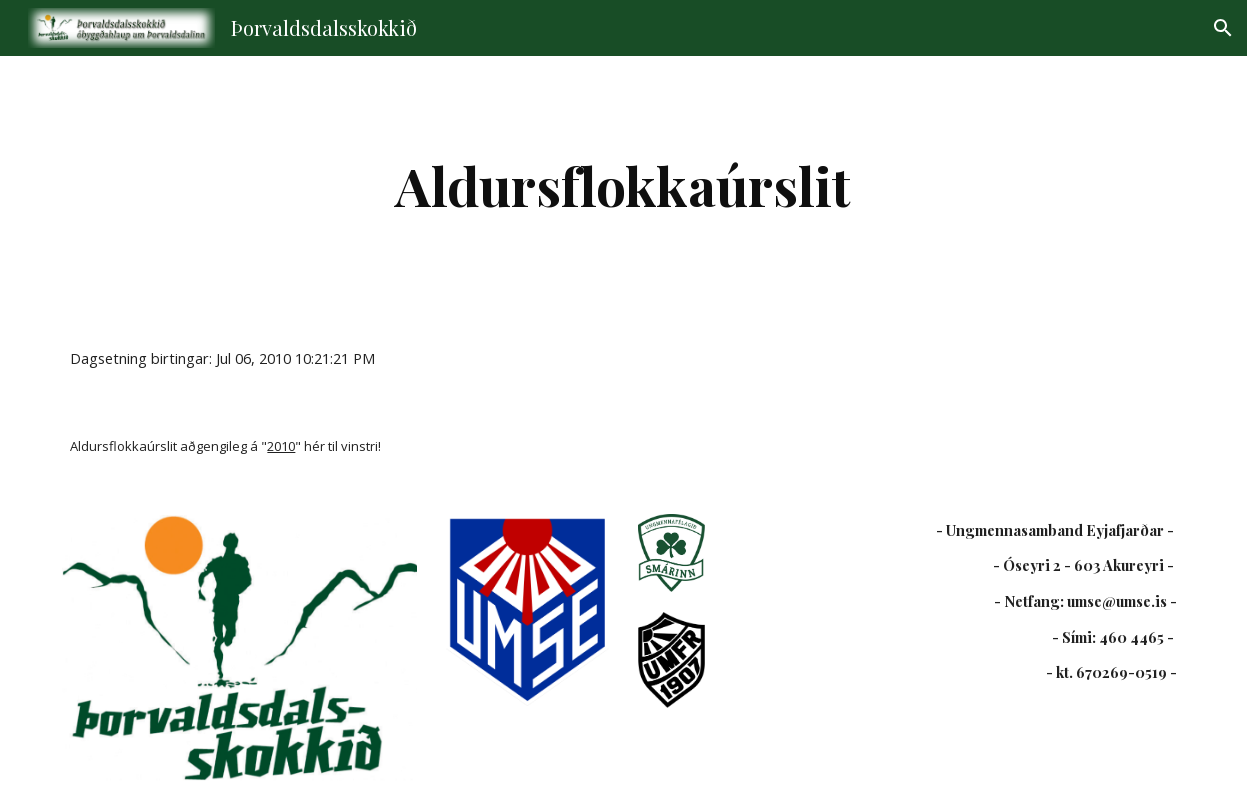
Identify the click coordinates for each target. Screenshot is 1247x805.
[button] (1223, 28)
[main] (623, 185)
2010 (281, 446)
